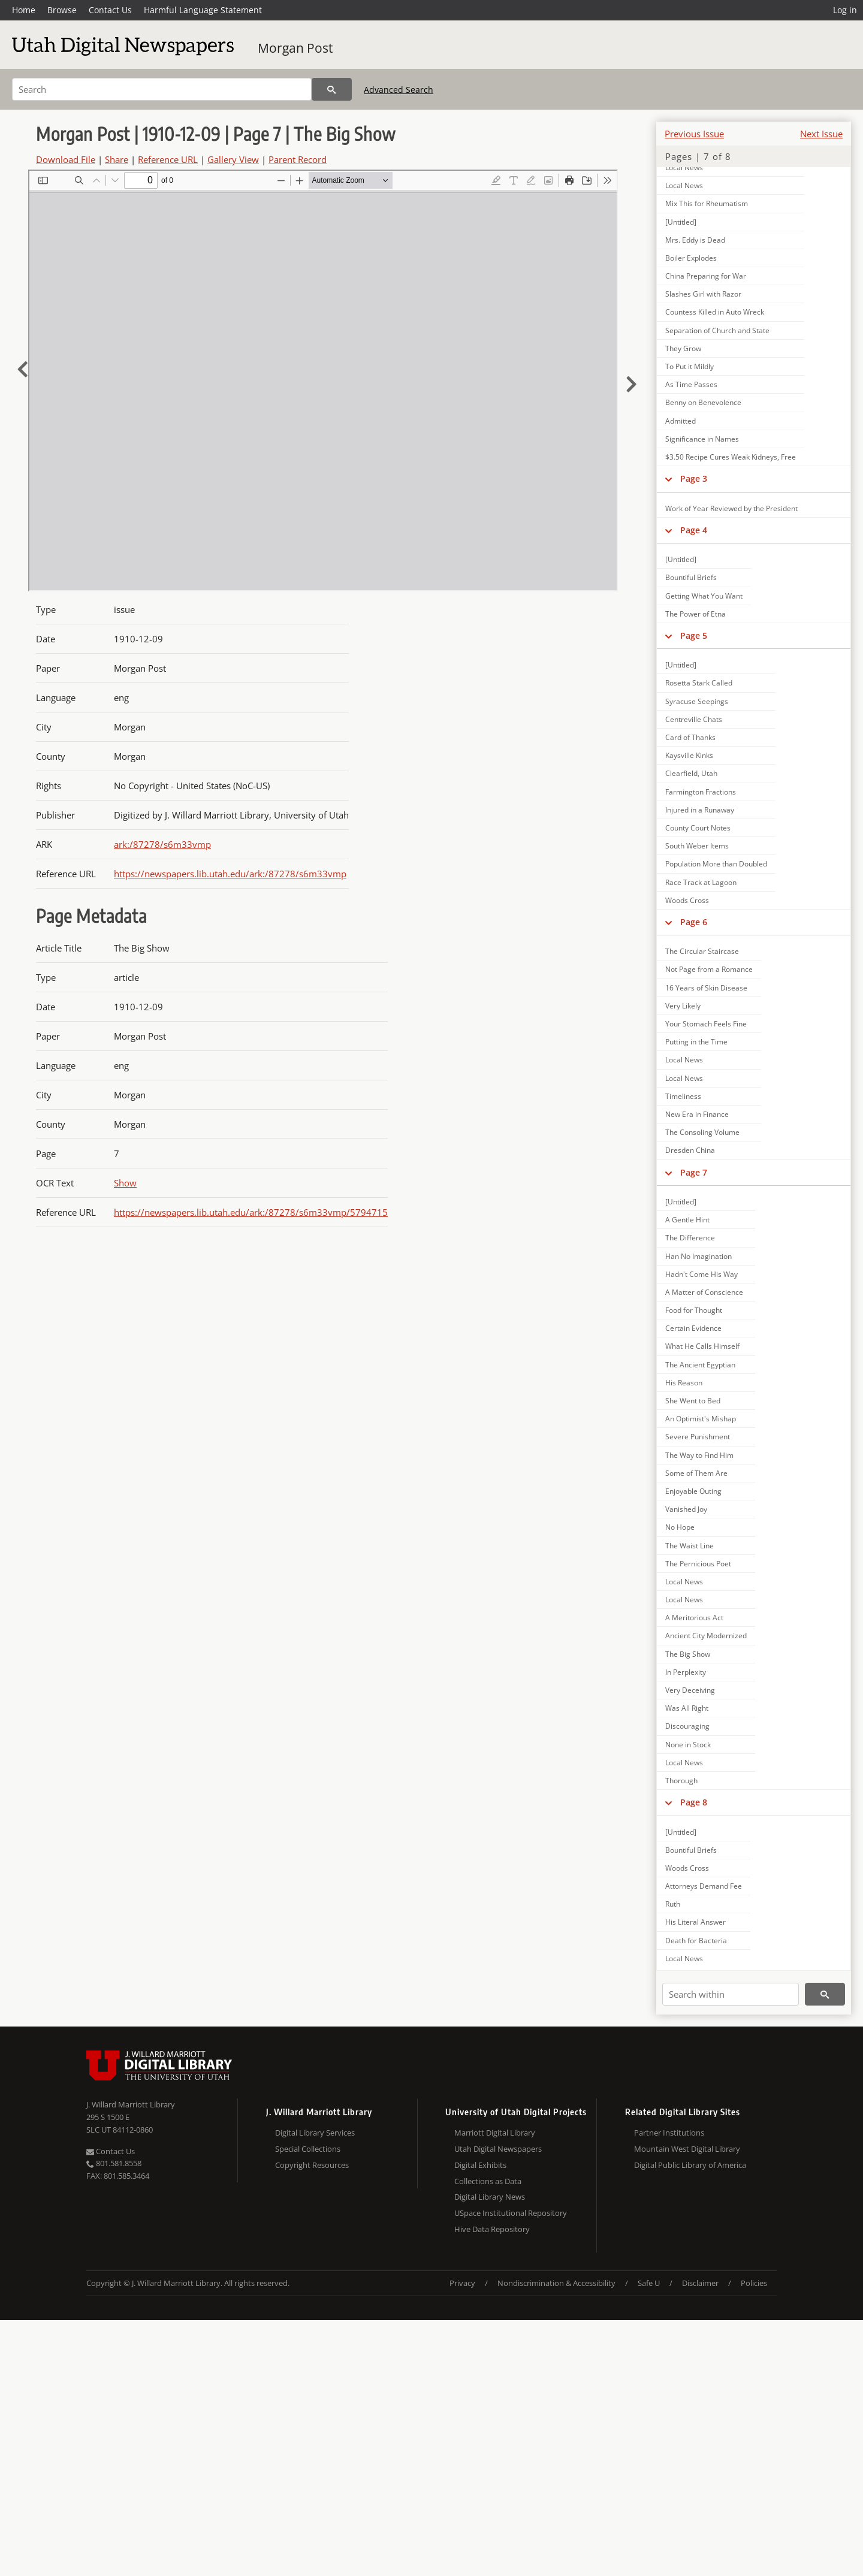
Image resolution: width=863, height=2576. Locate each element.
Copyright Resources (312, 2165)
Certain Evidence (693, 1328)
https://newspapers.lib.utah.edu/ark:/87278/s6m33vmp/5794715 (251, 1212)
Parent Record (297, 159)
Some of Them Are (696, 1473)
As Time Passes (691, 384)
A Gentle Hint (687, 1220)
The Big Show (687, 1654)
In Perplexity (685, 1672)
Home (23, 10)
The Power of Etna (695, 614)
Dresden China (690, 1150)
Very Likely (683, 1006)
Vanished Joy (686, 1509)
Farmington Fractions (700, 792)
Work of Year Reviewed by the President (731, 508)
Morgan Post (295, 48)
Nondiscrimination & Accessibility (556, 2283)
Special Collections (307, 2148)
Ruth (672, 1904)
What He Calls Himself (702, 1346)
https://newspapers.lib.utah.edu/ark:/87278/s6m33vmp (230, 874)
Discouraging (687, 1726)
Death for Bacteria (696, 1940)
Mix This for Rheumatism (706, 203)
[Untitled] (680, 222)
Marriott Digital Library (494, 2132)
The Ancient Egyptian (700, 1365)
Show (125, 1183)
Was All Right (686, 1708)
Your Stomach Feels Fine (706, 1024)
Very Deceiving (690, 1690)
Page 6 (693, 922)
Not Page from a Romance (709, 969)
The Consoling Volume (702, 1132)
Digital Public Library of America (690, 2165)
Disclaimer (700, 2283)
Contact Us (110, 10)
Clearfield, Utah (691, 773)
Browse (62, 10)
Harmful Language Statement (203, 10)
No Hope (680, 1527)
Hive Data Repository (492, 2229)
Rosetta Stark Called (698, 683)
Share (116, 159)
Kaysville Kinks (689, 755)
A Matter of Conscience (704, 1292)
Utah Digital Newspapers (498, 2148)
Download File (65, 159)
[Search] (162, 89)
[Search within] (730, 1994)
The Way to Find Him (699, 1455)
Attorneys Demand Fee (703, 1886)
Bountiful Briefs (691, 577)
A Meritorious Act (694, 1617)
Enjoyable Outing (693, 1491)
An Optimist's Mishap (700, 1419)
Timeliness (683, 1096)
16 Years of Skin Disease (706, 988)
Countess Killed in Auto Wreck (714, 312)
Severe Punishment (697, 1437)
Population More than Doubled (716, 864)
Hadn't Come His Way (701, 1274)
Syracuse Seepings (696, 701)
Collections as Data (487, 2181)
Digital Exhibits (480, 2165)
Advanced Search (398, 89)
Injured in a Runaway (699, 810)
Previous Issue (694, 134)
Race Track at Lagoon (701, 882)
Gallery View (233, 159)
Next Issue (821, 134)
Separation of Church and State (717, 330)
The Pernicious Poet (698, 1564)
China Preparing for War (705, 276)
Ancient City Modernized (706, 1635)
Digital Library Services (315, 2132)
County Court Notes (698, 828)
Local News (684, 167)
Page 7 (693, 1172)
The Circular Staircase (702, 951)
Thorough (681, 1780)
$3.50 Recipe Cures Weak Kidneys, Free (730, 457)
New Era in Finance (697, 1114)
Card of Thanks (690, 737)
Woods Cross (687, 900)
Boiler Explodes (691, 258)
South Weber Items (697, 846)
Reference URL (168, 159)
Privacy (462, 2283)
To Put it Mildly (689, 366)
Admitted (680, 421)
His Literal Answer (695, 1922)
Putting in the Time (696, 1042)
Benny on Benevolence (703, 402)
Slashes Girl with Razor (703, 294)
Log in (845, 10)
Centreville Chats (693, 719)
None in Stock (688, 1745)
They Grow (683, 348)
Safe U (649, 2283)
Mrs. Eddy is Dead (695, 240)
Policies (754, 2283)
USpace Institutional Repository (510, 2212)
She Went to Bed (692, 1401)
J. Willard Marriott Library (130, 2104)
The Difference (690, 1238)
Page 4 (693, 530)
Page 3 (693, 478)
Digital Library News (489, 2196)
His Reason (683, 1383)
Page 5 (693, 635)
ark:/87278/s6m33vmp (162, 844)
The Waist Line (689, 1546)
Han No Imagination (698, 1256)
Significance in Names (702, 439)
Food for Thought (693, 1310)
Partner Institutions (669, 2132)
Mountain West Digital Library (687, 2148)
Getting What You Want (704, 596)
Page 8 (693, 1802)
